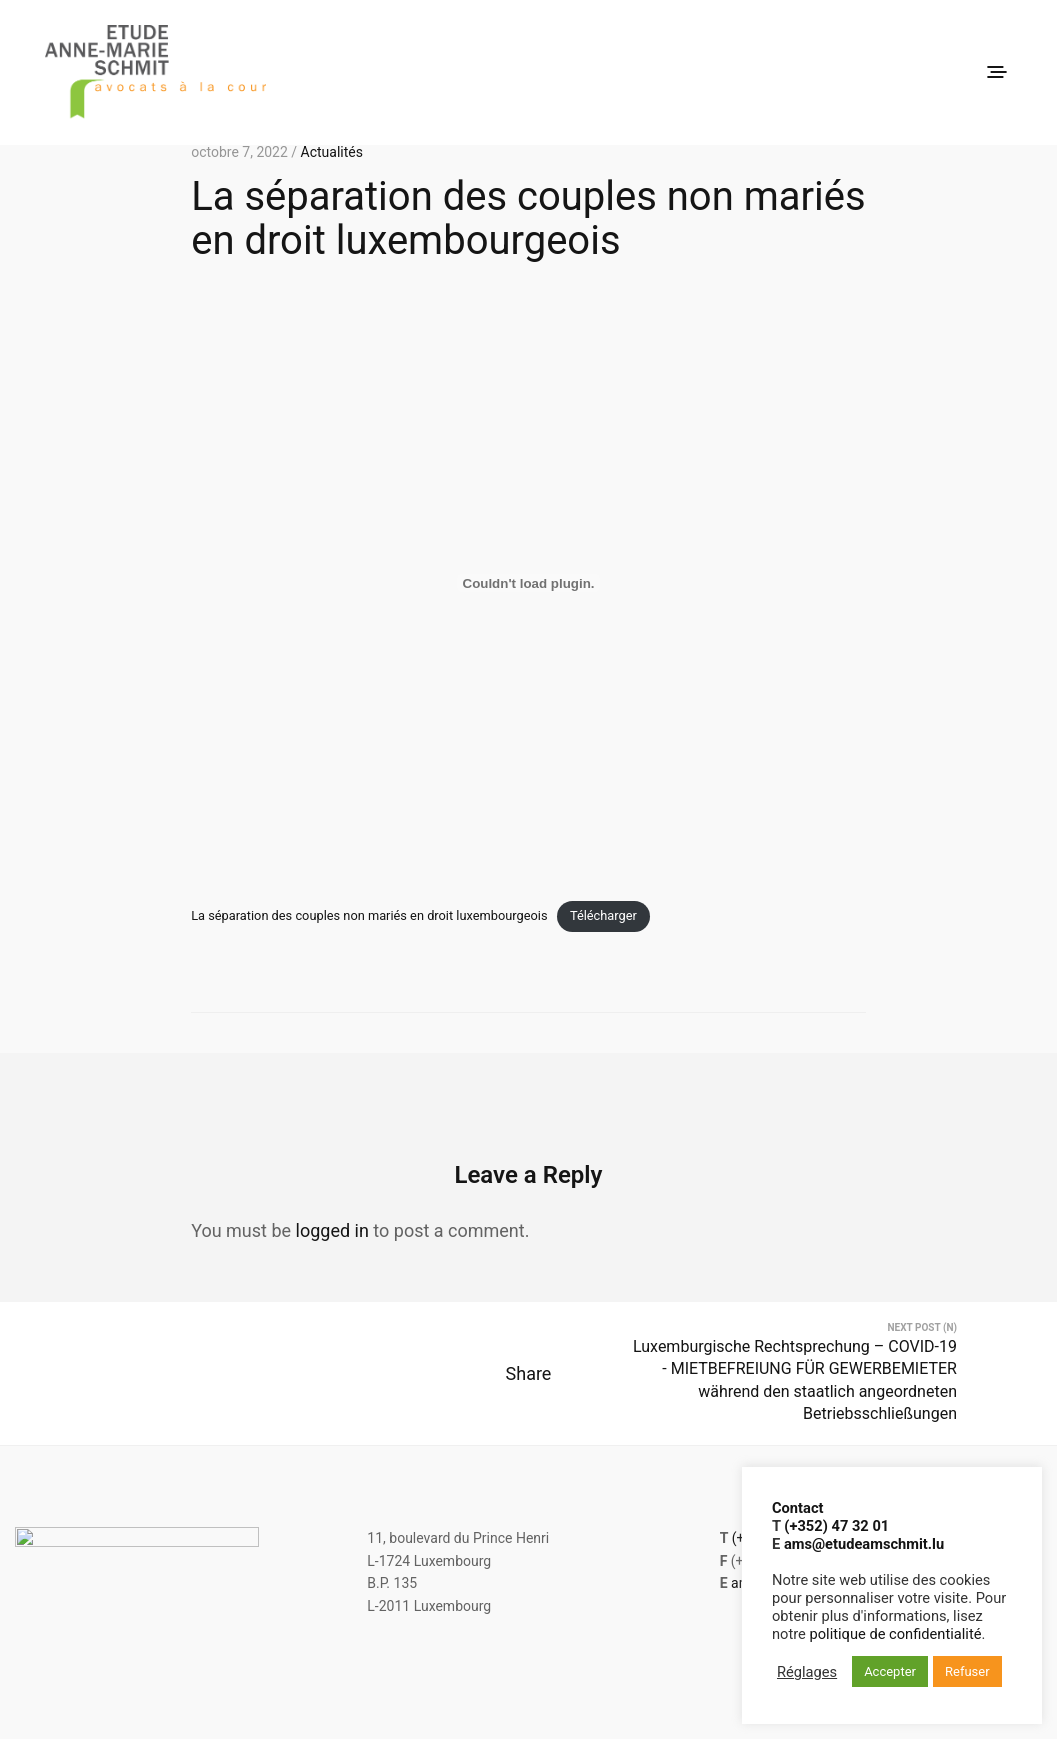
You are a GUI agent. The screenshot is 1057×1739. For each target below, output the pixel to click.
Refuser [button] (967, 1671)
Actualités (332, 152)
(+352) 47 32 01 (836, 1526)
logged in (332, 1230)
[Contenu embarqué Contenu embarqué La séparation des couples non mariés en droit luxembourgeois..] (528, 583)
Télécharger (603, 915)
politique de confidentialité (896, 1634)
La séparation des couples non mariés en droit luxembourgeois (369, 915)
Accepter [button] (890, 1671)
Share (529, 1383)
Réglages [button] (807, 1672)
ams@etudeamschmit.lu (864, 1544)
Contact (797, 1508)
